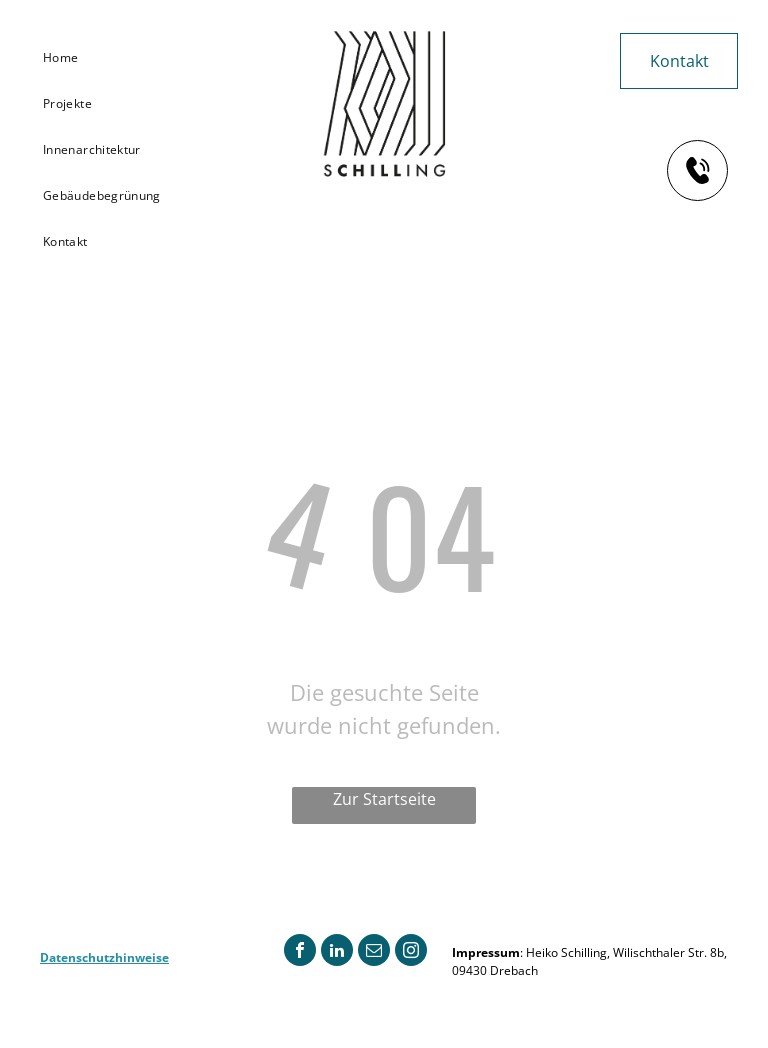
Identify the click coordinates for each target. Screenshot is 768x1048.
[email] (374, 952)
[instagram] (411, 952)
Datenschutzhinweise (104, 957)
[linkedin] (337, 952)
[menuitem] (109, 58)
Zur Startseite (384, 799)
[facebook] (300, 952)
